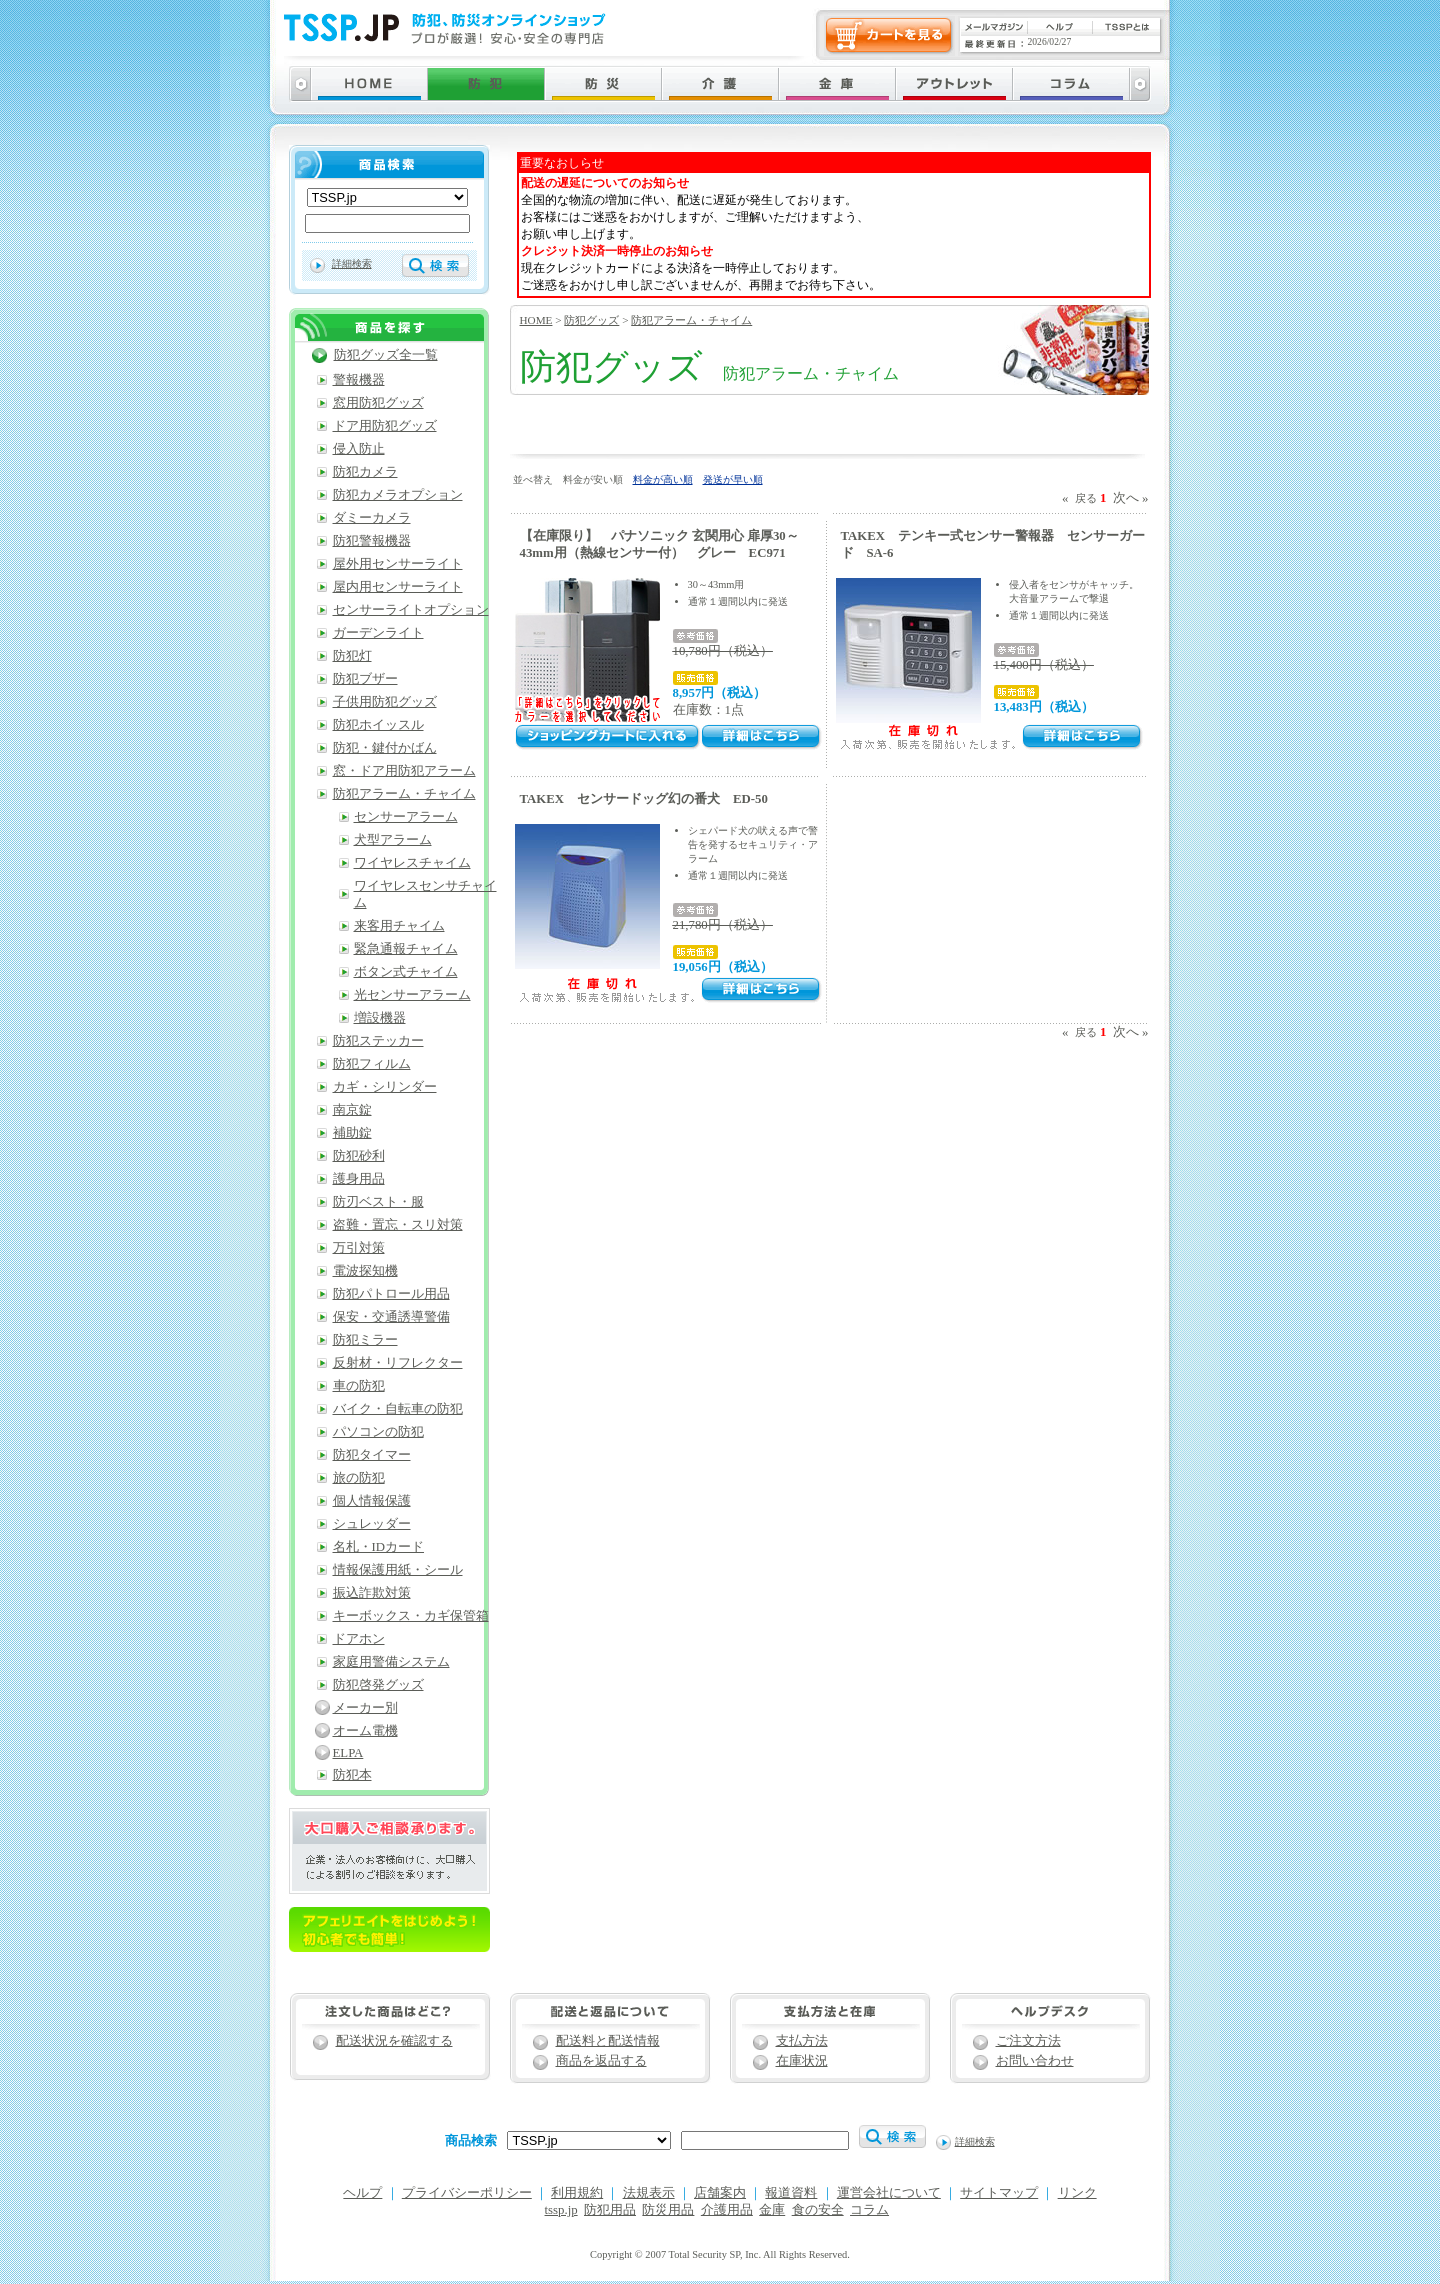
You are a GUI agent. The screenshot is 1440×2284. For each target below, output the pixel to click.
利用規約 (577, 2193)
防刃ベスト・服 (378, 1202)
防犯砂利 (359, 1156)
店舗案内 (720, 2193)
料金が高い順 (663, 479)
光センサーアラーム (412, 995)
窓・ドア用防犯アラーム (404, 771)
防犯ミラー (365, 1340)
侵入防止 (359, 449)
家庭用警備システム (391, 1662)
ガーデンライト (378, 633)
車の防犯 (359, 1386)
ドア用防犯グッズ (385, 426)
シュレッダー (372, 1524)
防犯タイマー (372, 1455)
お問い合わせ (1035, 2061)
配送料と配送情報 (608, 2041)
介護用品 (727, 2210)
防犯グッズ (591, 320)
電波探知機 (365, 1271)
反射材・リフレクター (398, 1363)
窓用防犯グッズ (378, 403)
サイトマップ (999, 2193)
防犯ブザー (365, 679)
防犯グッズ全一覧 (386, 355)
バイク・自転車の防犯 (398, 1409)
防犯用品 (610, 2210)
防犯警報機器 (372, 541)
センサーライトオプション (411, 610)
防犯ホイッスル (378, 725)
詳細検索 (352, 263)
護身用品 (359, 1179)
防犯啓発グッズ (378, 1685)
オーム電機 (365, 1731)
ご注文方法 (1028, 2041)
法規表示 (649, 2193)
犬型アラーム (393, 840)
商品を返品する (601, 2061)
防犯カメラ (365, 472)
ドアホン (359, 1639)
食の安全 (818, 2210)
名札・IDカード (379, 1547)
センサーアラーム (406, 817)
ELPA (348, 1753)
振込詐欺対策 (372, 1593)
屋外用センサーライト (398, 564)
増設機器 (380, 1018)
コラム (869, 2210)
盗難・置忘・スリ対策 (398, 1225)
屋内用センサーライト (398, 587)
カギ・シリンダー (385, 1087)
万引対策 (359, 1248)
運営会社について (889, 2193)
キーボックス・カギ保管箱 (411, 1616)
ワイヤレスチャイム (412, 863)
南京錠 (352, 1110)
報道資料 (791, 2193)
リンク (1077, 2193)
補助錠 (352, 1133)
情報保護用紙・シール (398, 1570)
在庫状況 (802, 2061)
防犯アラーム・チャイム (691, 320)
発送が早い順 (733, 479)
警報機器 (359, 380)
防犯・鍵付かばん (385, 748)
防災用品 (668, 2210)
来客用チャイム (399, 926)
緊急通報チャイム (406, 949)
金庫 (772, 2210)
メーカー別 (365, 1708)
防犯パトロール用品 (391, 1294)
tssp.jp (561, 2210)
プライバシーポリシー (467, 2193)
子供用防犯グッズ (385, 702)
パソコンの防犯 (378, 1432)
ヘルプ (362, 2193)
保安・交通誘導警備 (391, 1317)
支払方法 (802, 2041)
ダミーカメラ (372, 518)
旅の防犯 (359, 1478)
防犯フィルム (372, 1064)
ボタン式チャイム (406, 972)
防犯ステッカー (378, 1041)
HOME (536, 320)
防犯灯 (352, 656)
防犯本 (352, 1775)
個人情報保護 (372, 1501)
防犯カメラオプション (398, 495)
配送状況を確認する (394, 2041)
